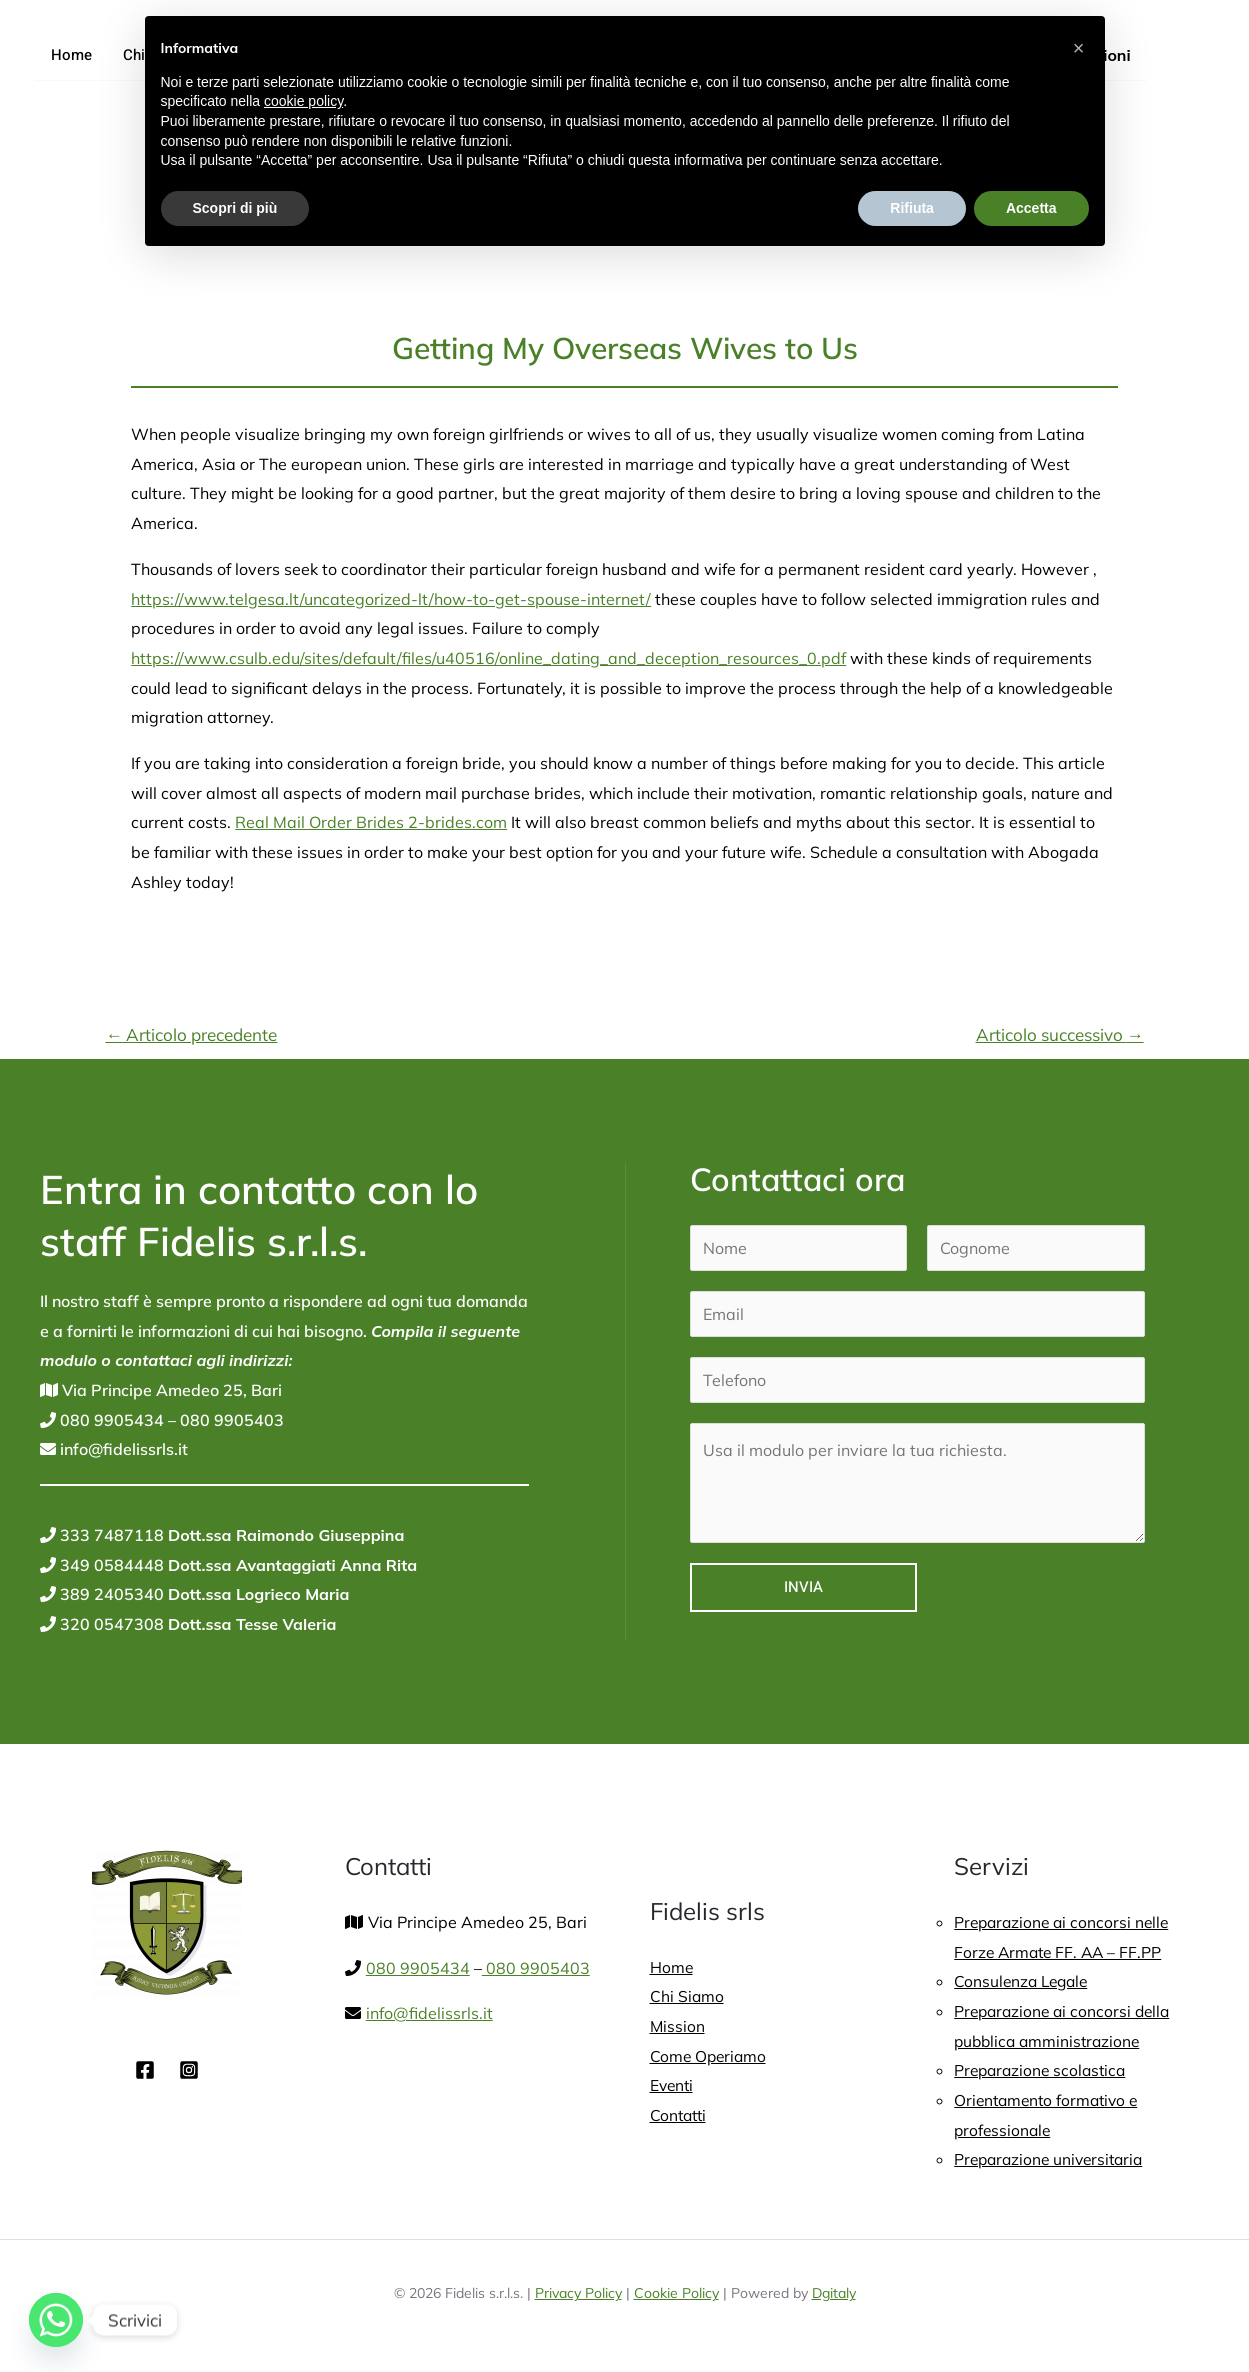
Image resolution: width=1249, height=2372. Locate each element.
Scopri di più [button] (235, 208)
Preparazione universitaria (1053, 2159)
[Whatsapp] (56, 2320)
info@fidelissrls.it (122, 1449)
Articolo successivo (1060, 1034)
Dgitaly (834, 2293)
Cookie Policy (676, 2293)
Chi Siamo (687, 1996)
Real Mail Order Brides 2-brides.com (371, 822)
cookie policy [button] (303, 101)
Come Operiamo (710, 2056)
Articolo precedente (191, 1034)
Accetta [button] (1031, 208)
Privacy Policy (578, 2293)
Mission (678, 2026)
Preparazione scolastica (1043, 2070)
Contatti (680, 2115)
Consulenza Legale (1024, 1981)
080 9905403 (230, 1420)
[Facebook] (145, 2070)
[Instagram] (189, 2070)
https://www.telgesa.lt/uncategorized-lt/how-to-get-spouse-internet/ (391, 599)
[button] (1079, 48)
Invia (803, 1587)
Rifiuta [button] (912, 208)
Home (70, 55)
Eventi (673, 2085)
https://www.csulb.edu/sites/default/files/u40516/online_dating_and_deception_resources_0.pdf (488, 658)
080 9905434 (110, 1420)
